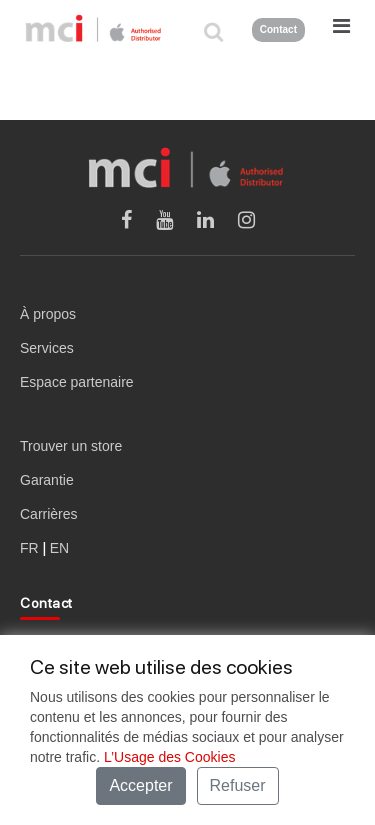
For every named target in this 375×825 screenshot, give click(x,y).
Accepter (140, 785)
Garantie (47, 480)
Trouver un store (71, 446)
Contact (278, 29)
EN (59, 548)
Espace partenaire (77, 382)
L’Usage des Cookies (170, 757)
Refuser (238, 785)
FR (29, 548)
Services (47, 348)
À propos (48, 314)
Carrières (49, 514)
